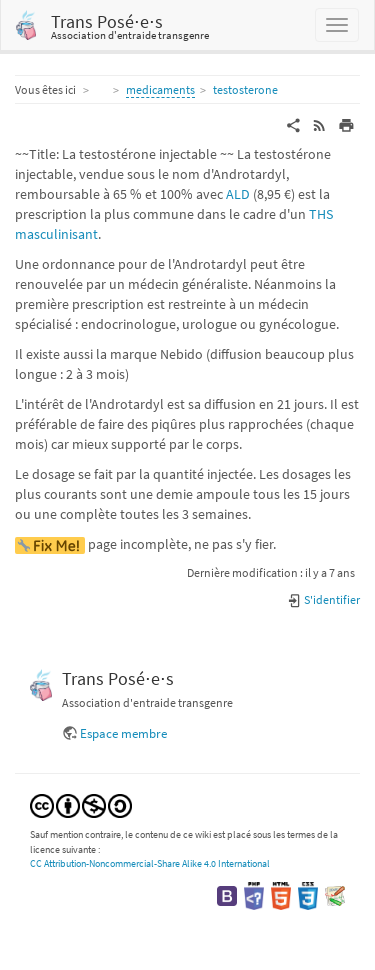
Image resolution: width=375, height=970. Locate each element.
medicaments (160, 89)
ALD (238, 194)
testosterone (245, 89)
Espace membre (123, 733)
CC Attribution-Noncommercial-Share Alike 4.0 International (150, 863)
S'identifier (323, 599)
